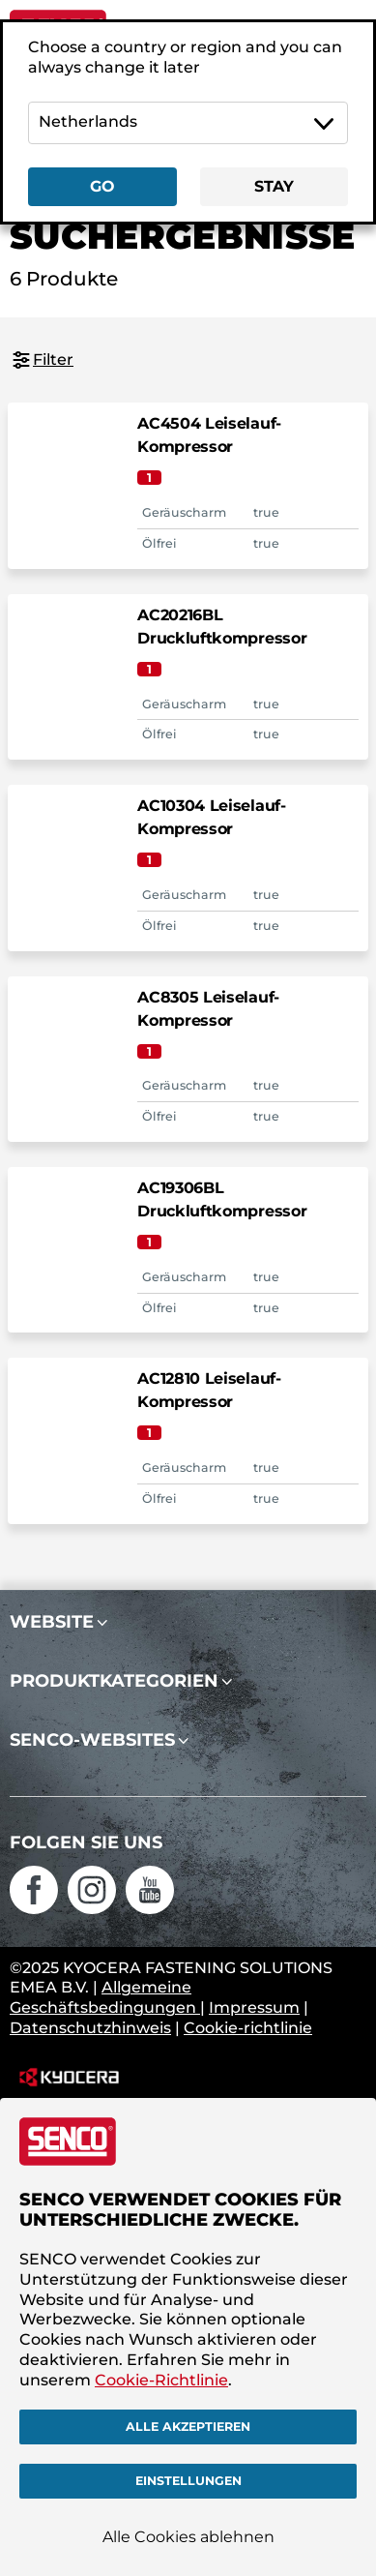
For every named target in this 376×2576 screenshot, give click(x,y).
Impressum (254, 2007)
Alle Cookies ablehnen (188, 2537)
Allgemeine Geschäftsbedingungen (105, 1997)
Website (52, 1621)
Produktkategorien (114, 1681)
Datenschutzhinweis (90, 2028)
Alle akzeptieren (188, 2426)
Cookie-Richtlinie (161, 2379)
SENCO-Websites (92, 1740)
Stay (274, 186)
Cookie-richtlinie (248, 2028)
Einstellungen (188, 2480)
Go (102, 186)
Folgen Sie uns (86, 1842)
